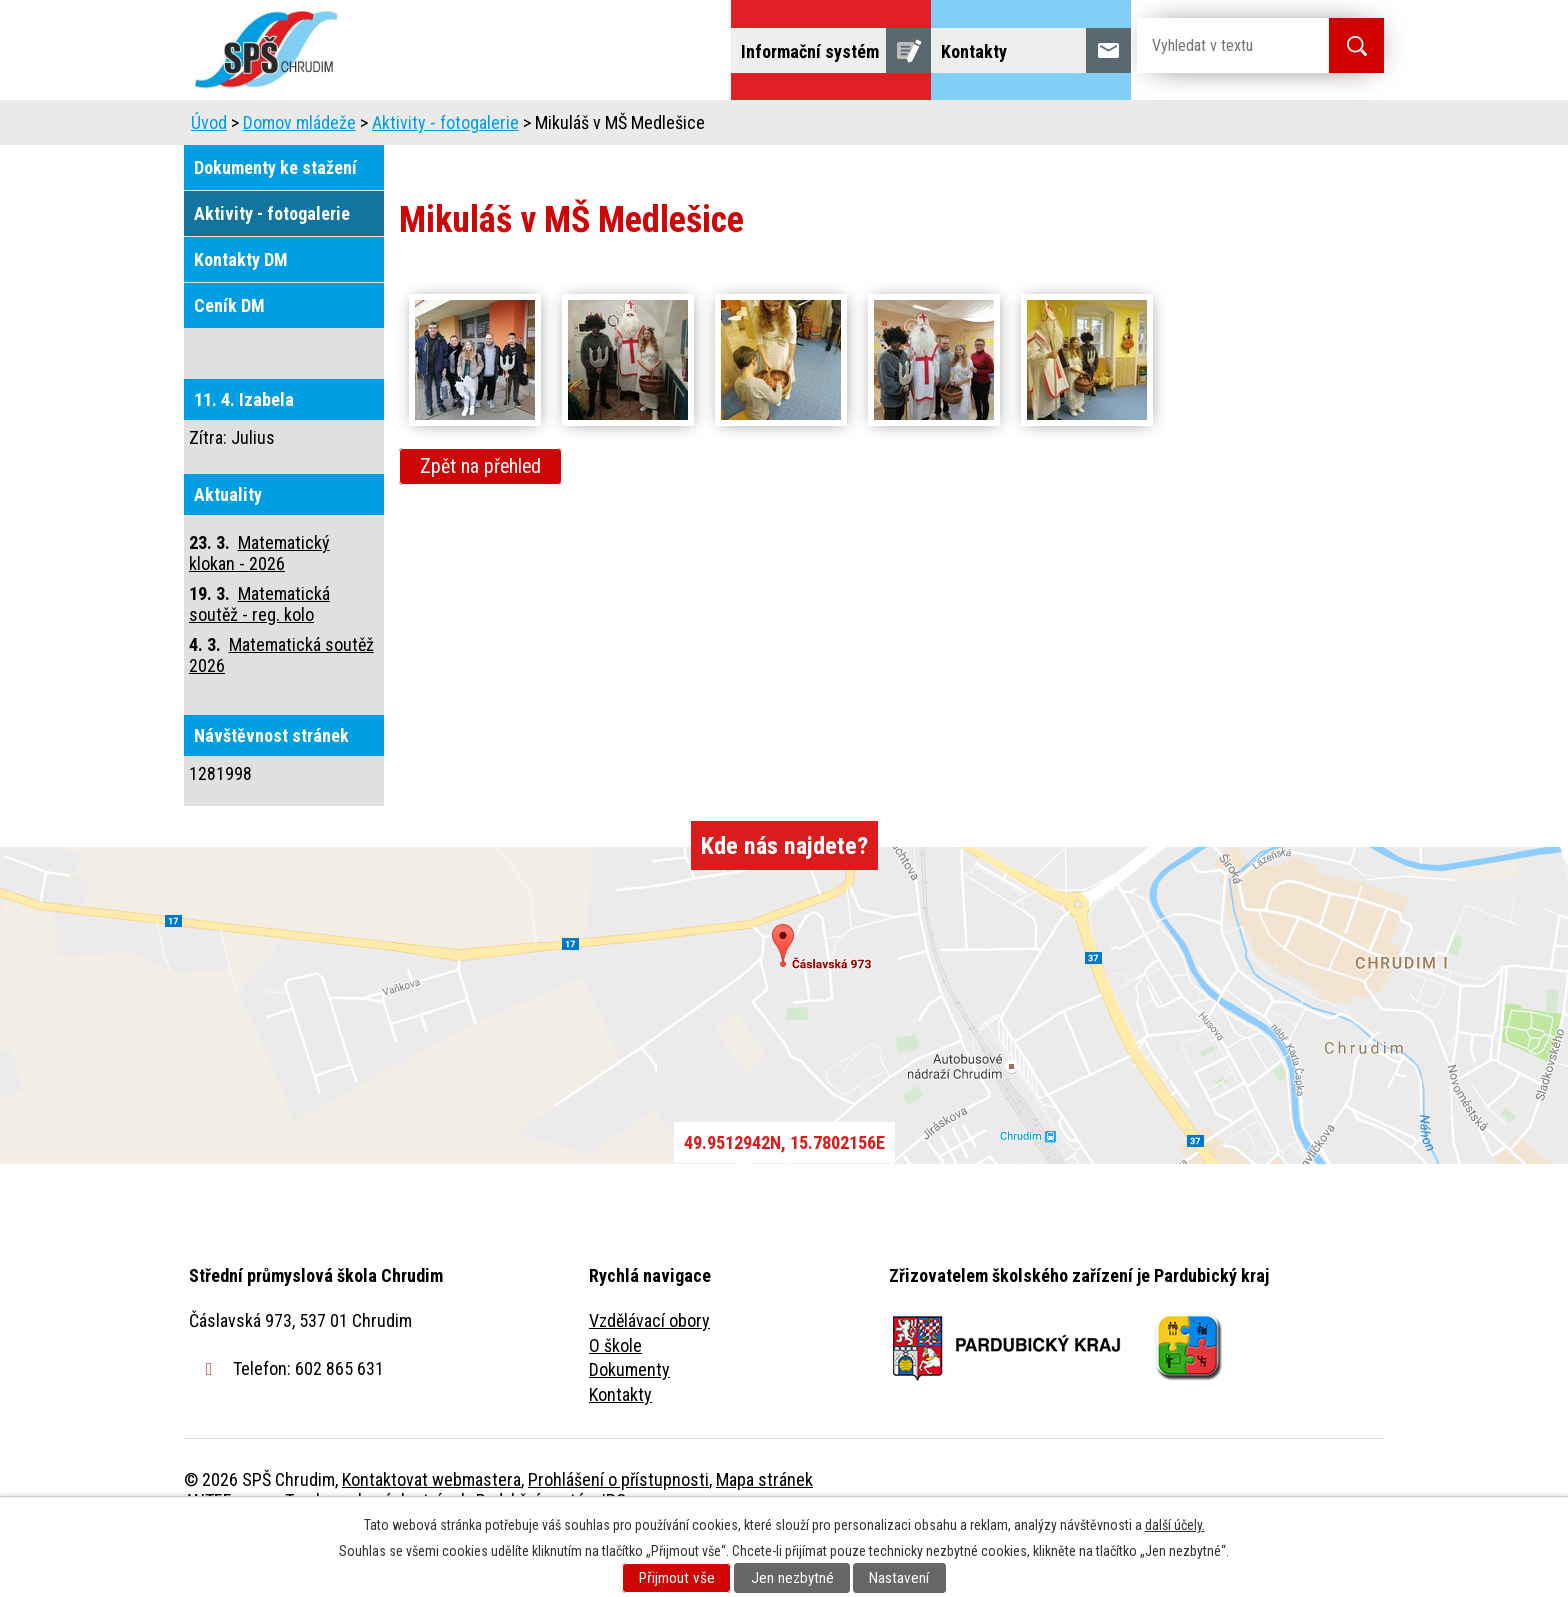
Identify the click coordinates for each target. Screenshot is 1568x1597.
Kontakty (620, 1450)
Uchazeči (517, 127)
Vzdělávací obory (649, 1376)
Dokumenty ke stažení (275, 223)
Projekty (1112, 127)
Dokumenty (629, 1425)
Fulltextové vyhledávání (1274, 127)
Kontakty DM (241, 315)
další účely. (1175, 1525)
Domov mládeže (651, 127)
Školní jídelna (801, 127)
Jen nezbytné (792, 1578)
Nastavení (899, 1578)
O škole (615, 1401)
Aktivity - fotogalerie (445, 178)
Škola (420, 127)
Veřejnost (1004, 127)
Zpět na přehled (480, 522)
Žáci (910, 127)
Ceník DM (229, 361)
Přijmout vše (677, 1578)
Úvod (338, 127)
